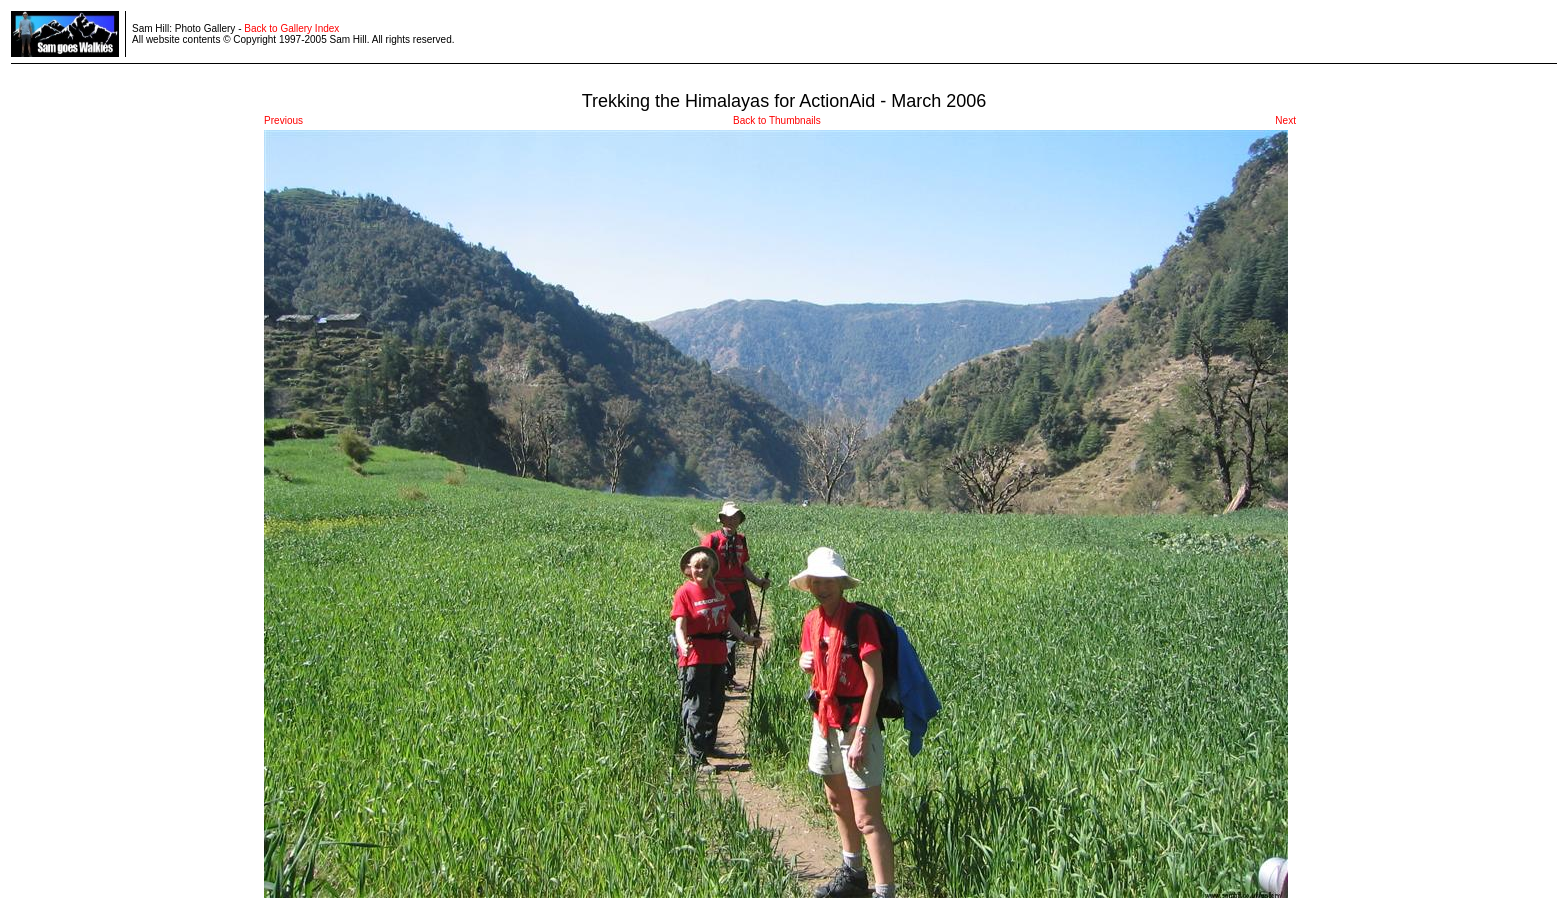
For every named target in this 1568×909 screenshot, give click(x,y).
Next (1285, 120)
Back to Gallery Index (291, 28)
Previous (283, 120)
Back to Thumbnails (777, 120)
